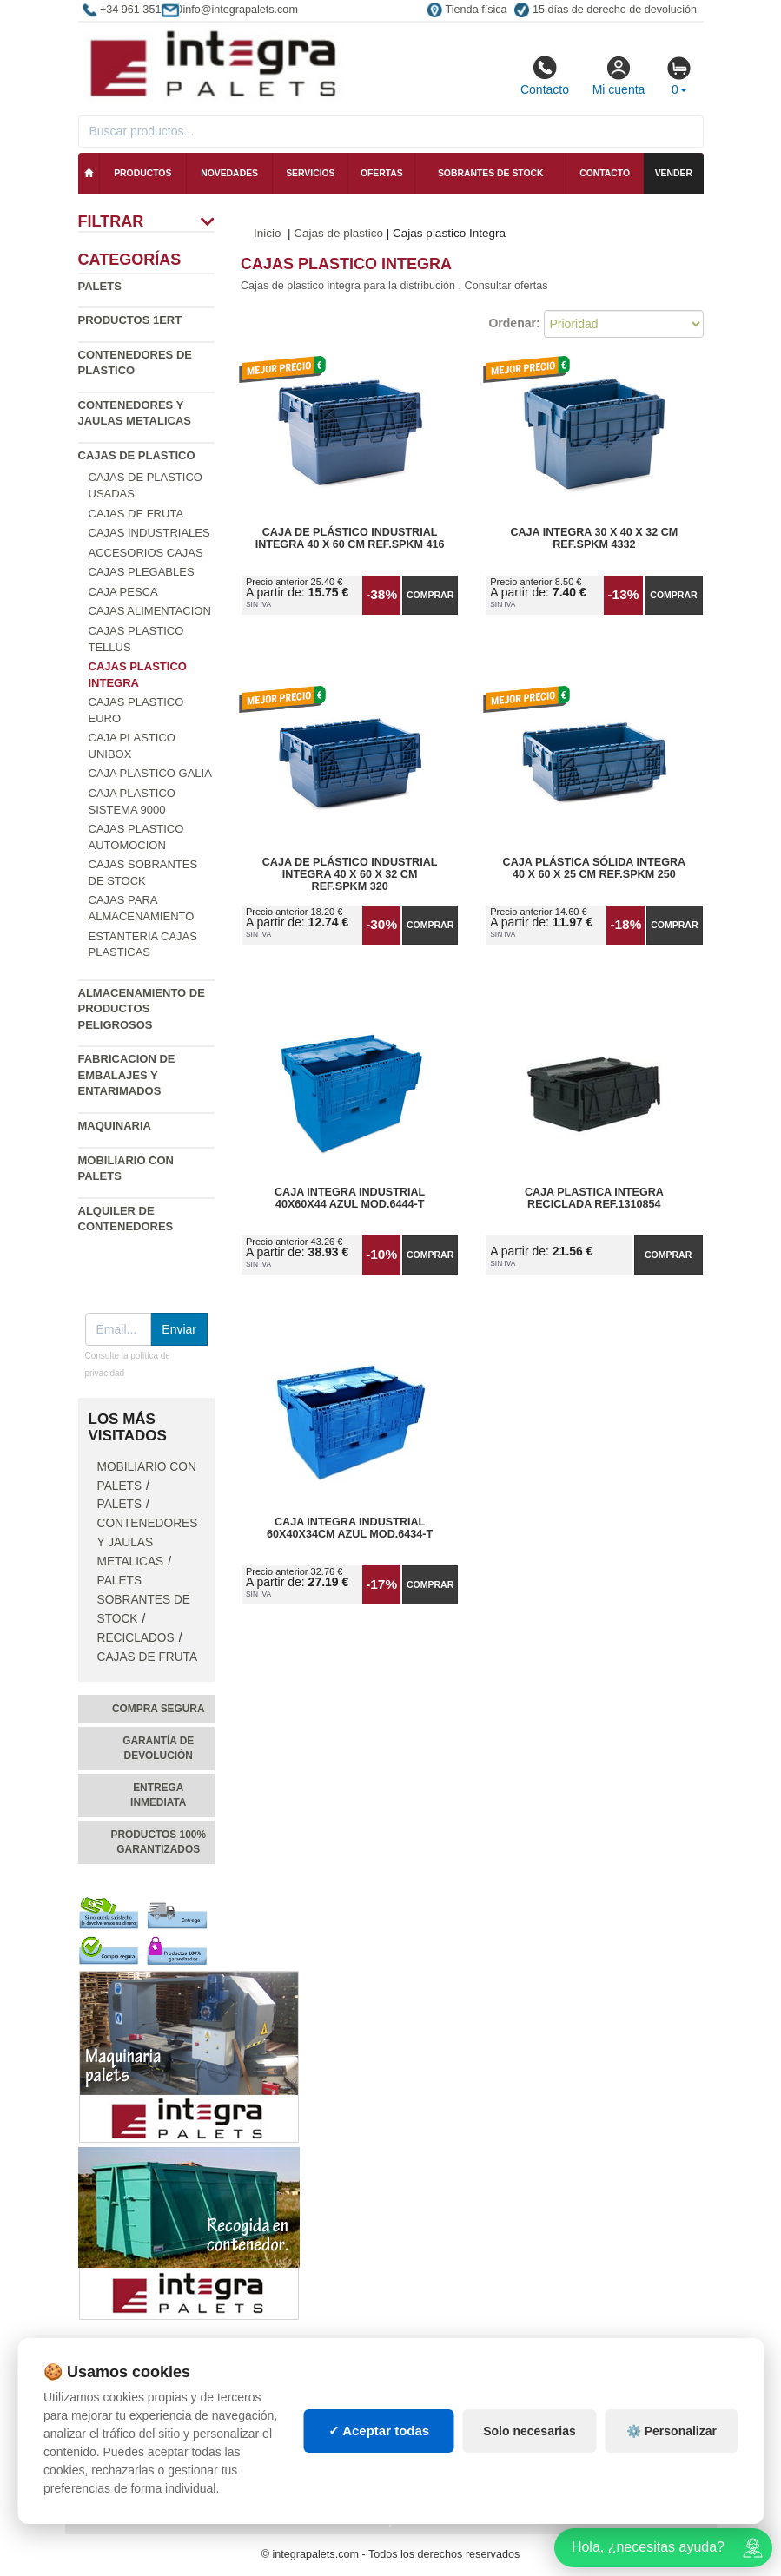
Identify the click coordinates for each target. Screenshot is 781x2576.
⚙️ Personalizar (671, 2431)
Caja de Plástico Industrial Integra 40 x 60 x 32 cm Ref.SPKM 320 (350, 874)
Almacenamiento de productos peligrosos (141, 1008)
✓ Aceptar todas (379, 2430)
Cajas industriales (149, 532)
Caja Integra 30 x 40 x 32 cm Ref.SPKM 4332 (594, 538)
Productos (142, 173)
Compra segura (158, 1709)
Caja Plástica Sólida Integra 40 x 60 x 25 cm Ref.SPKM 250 (594, 868)
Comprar (430, 595)
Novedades (229, 173)
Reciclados (136, 1637)
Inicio (267, 233)
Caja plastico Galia (150, 773)
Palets (100, 286)
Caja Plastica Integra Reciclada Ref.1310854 (594, 1198)
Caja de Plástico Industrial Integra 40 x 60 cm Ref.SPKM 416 (350, 538)
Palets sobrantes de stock (144, 1599)
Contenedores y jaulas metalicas (147, 1542)
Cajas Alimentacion (150, 610)
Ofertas (382, 173)
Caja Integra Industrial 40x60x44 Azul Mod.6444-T (350, 1198)
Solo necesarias (529, 2431)
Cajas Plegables (142, 571)
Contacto (544, 75)
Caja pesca (123, 591)
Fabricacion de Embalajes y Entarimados (126, 1074)
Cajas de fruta (136, 513)
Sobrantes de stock (491, 173)
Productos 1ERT (130, 319)
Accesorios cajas (146, 552)
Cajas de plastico (136, 455)
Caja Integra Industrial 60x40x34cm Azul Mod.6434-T (350, 1528)
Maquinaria (115, 1125)
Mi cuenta (618, 75)
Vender (673, 173)
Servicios (310, 173)
